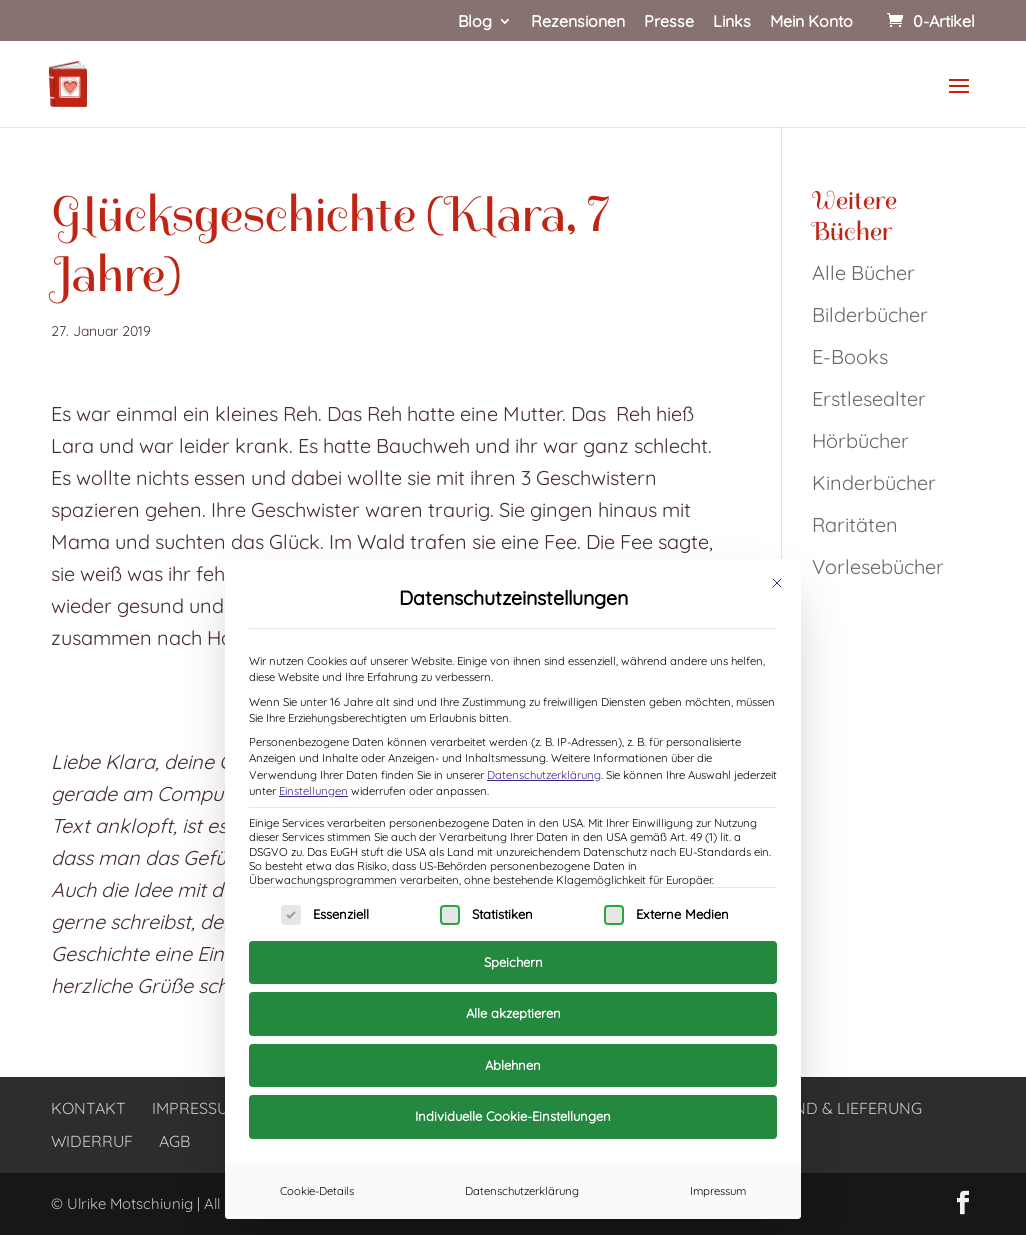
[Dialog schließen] (777, 583)
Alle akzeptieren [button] (513, 1013)
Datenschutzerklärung (544, 775)
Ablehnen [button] (513, 1065)
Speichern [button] (513, 962)
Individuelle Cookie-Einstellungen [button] (513, 1116)
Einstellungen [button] (313, 791)
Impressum (718, 1191)
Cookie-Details (317, 1191)
